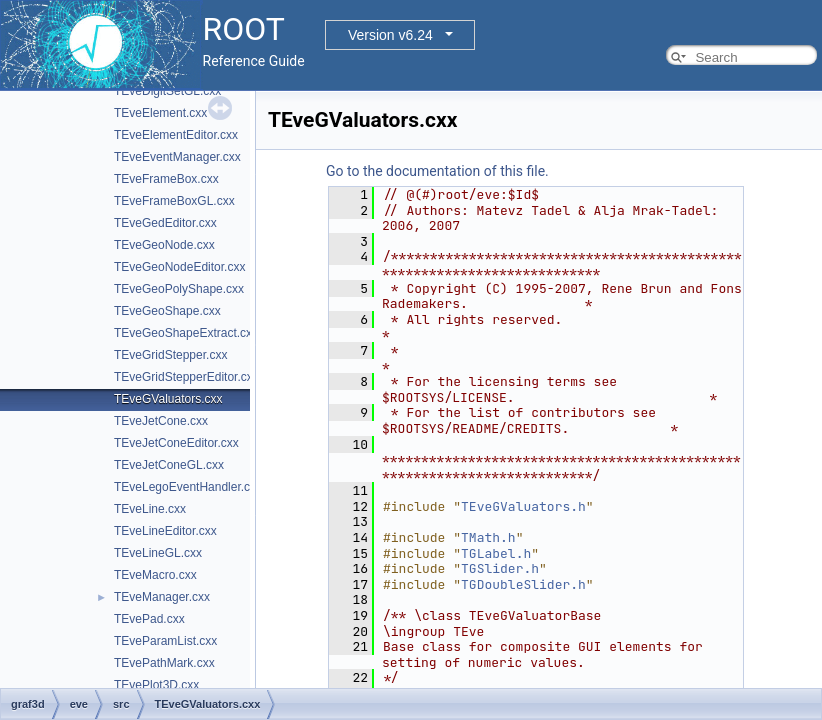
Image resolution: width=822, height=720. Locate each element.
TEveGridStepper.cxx (170, 355)
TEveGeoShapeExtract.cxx (186, 333)
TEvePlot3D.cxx (156, 685)
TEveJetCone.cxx (161, 421)
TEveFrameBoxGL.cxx (174, 201)
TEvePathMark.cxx (164, 663)
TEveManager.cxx (162, 597)
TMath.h (488, 537)
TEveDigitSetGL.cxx (167, 91)
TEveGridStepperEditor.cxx (186, 377)
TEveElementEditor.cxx (176, 135)
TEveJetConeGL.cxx (169, 465)
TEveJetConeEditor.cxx (176, 443)
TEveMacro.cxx (155, 575)
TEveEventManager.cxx (177, 157)
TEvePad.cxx (149, 619)
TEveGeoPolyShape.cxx (179, 289)
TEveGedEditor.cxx (165, 223)
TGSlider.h (500, 568)
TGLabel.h (496, 553)
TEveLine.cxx (150, 509)
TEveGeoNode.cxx (164, 245)
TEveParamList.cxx (165, 641)
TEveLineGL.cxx (158, 553)
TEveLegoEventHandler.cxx (188, 487)
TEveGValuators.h (523, 506)
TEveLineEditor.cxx (165, 531)
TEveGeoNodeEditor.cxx (179, 267)
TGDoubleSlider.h (523, 584)
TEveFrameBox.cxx (166, 179)
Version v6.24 (390, 35)
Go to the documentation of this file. (437, 171)
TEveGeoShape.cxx (167, 311)
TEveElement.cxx (160, 113)
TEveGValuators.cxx (168, 399)
